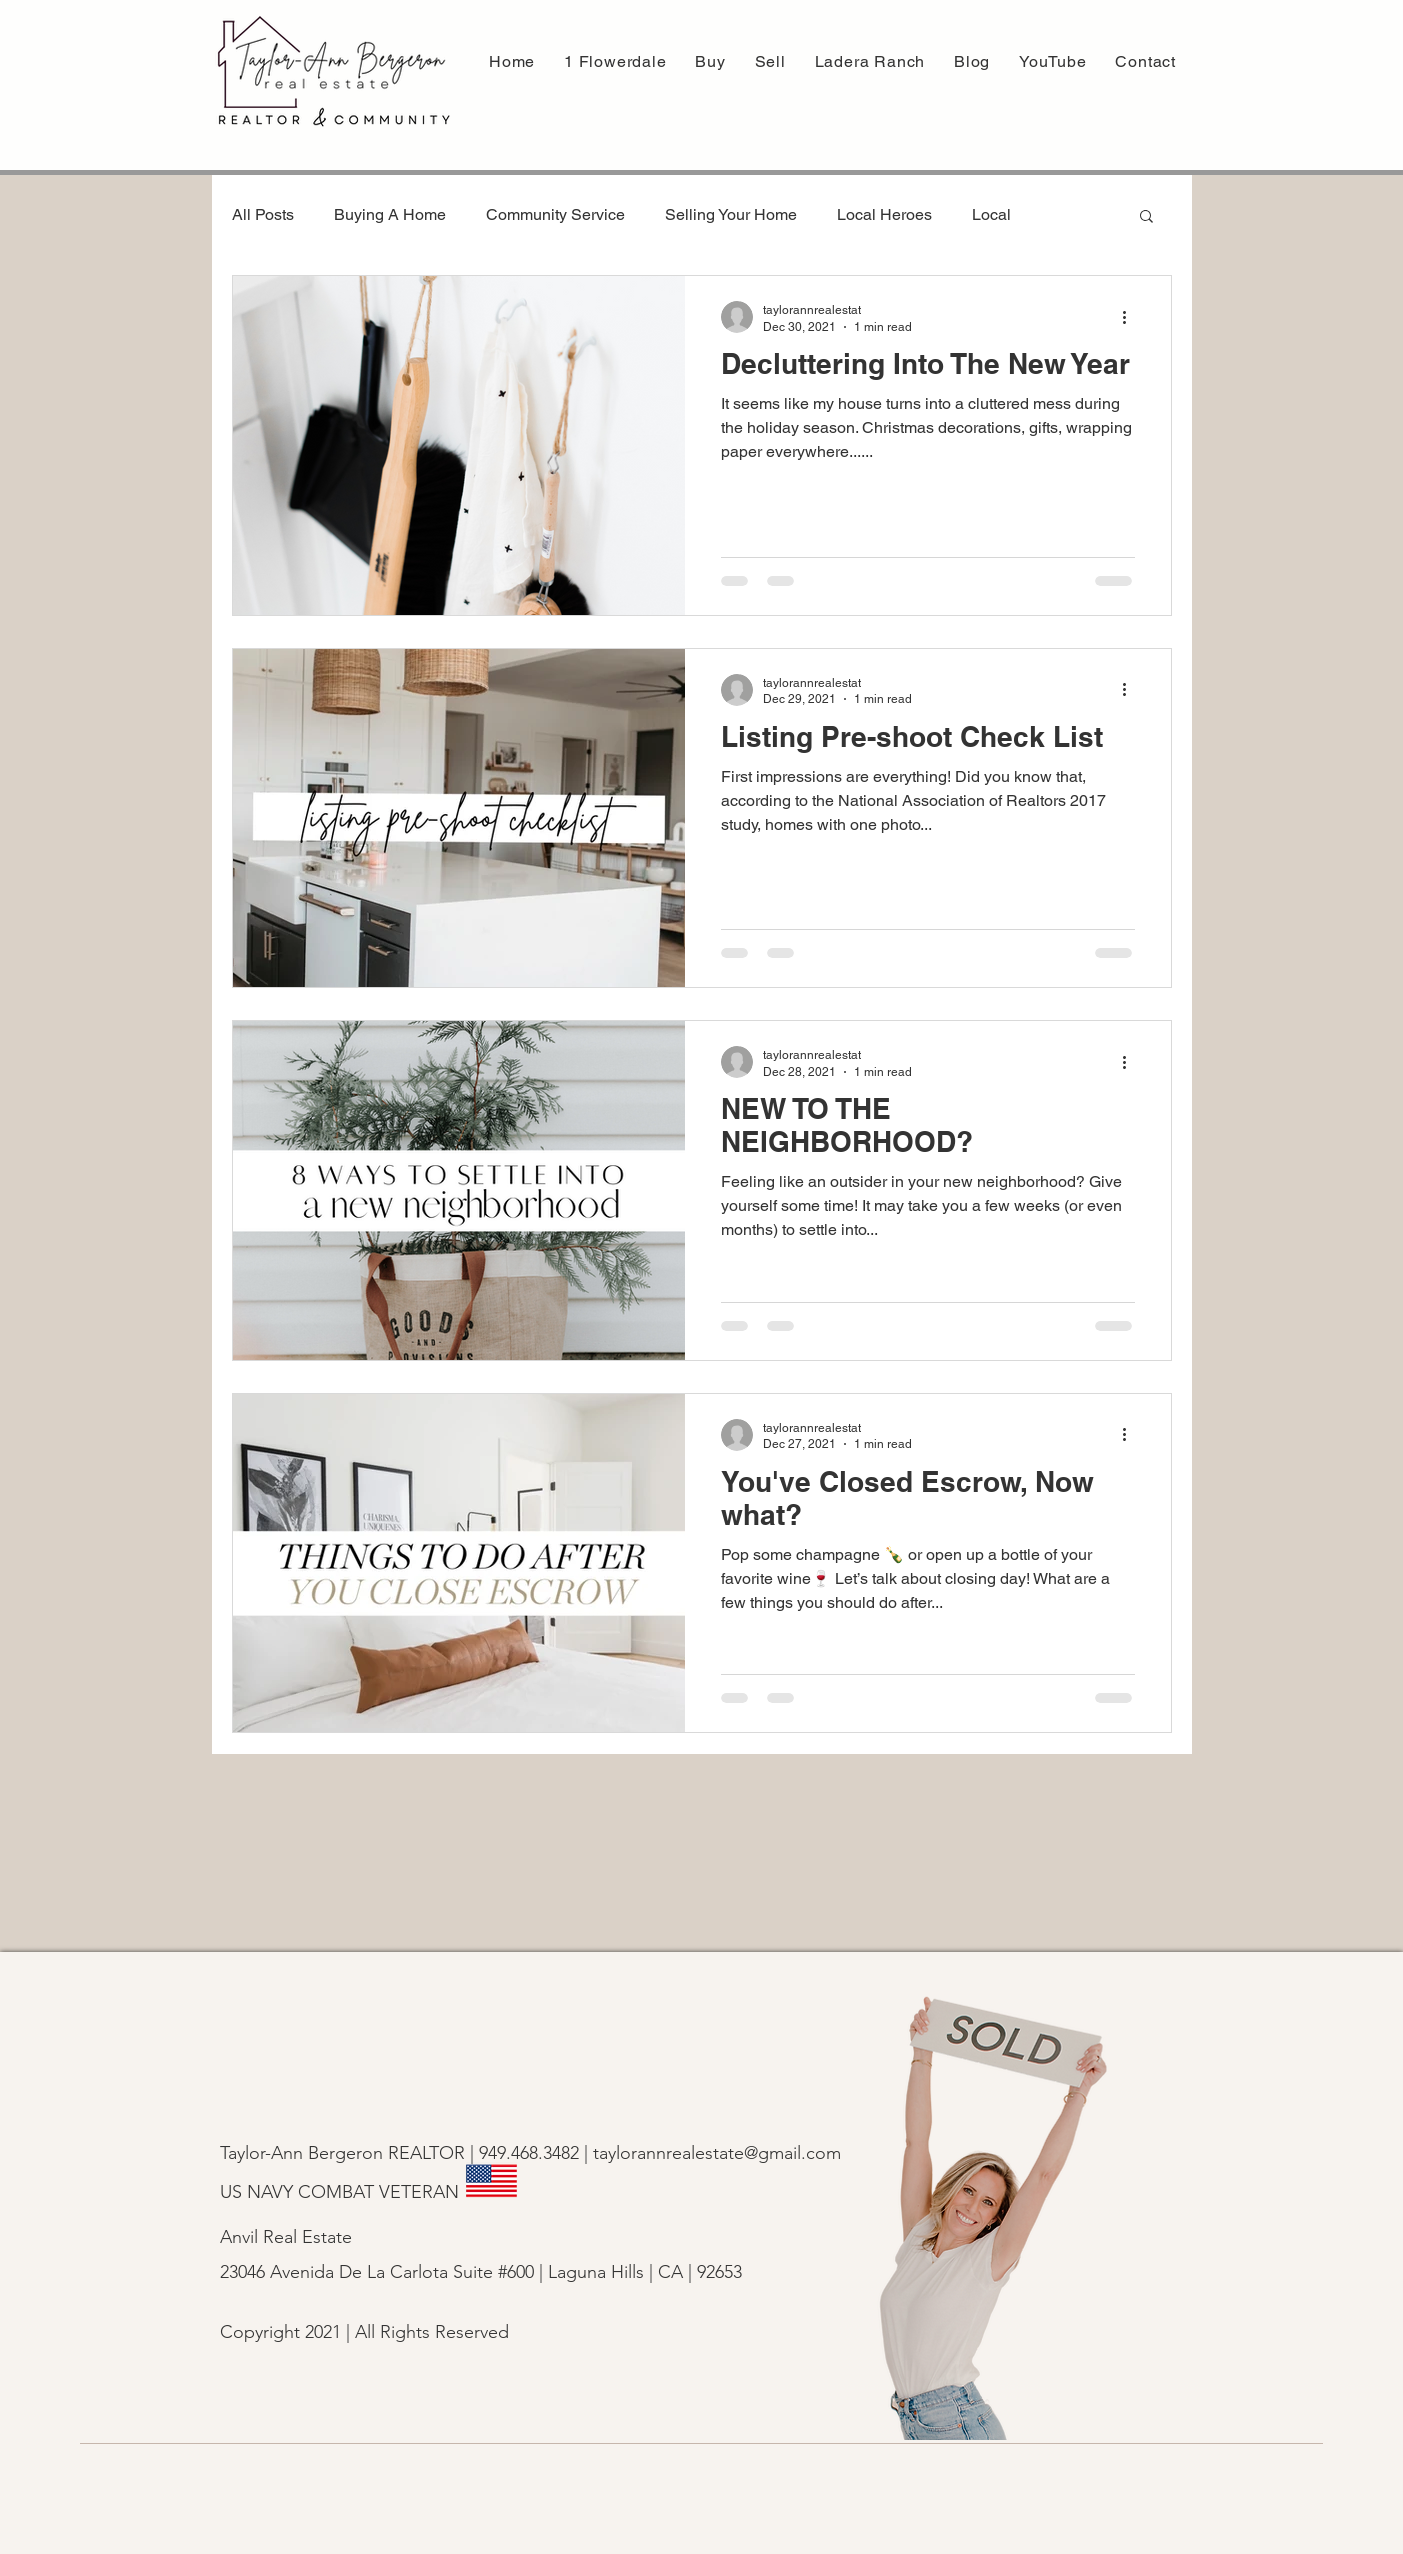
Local (991, 214)
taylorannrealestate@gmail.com (717, 2153)
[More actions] (1132, 317)
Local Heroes (884, 214)
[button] (770, 61)
